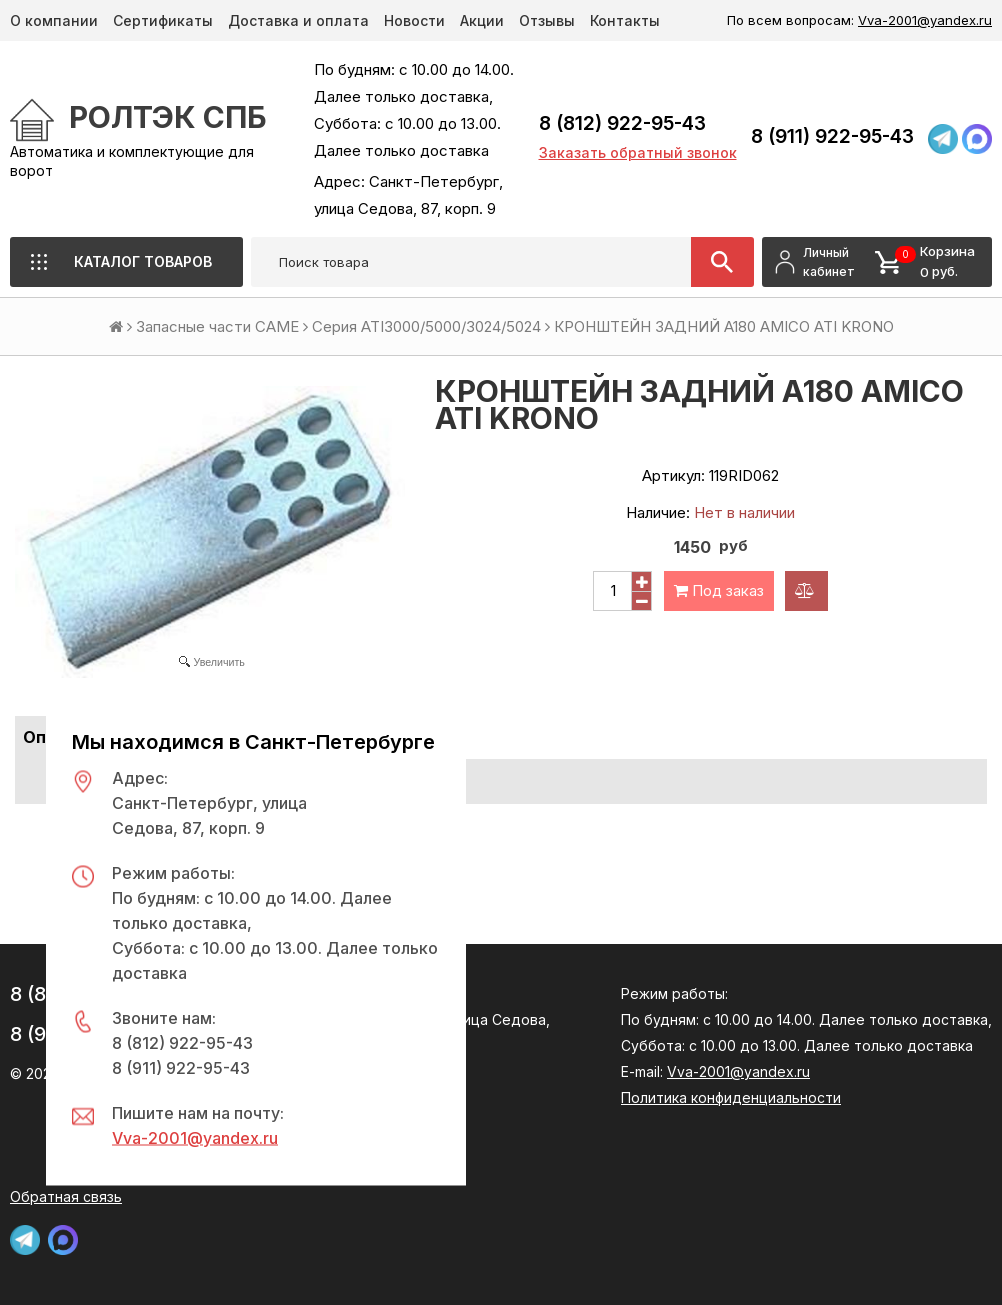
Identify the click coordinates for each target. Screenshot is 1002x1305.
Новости (414, 20)
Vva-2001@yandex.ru (925, 20)
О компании (54, 20)
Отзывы (547, 20)
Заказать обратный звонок (638, 152)
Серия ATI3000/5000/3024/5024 (426, 326)
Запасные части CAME (217, 326)
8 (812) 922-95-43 (622, 123)
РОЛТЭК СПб (168, 117)
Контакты (625, 20)
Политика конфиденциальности (731, 1097)
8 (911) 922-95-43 (832, 136)
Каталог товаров (143, 261)
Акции (482, 20)
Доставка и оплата (298, 20)
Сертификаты (163, 20)
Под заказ (719, 590)
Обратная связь (66, 1196)
